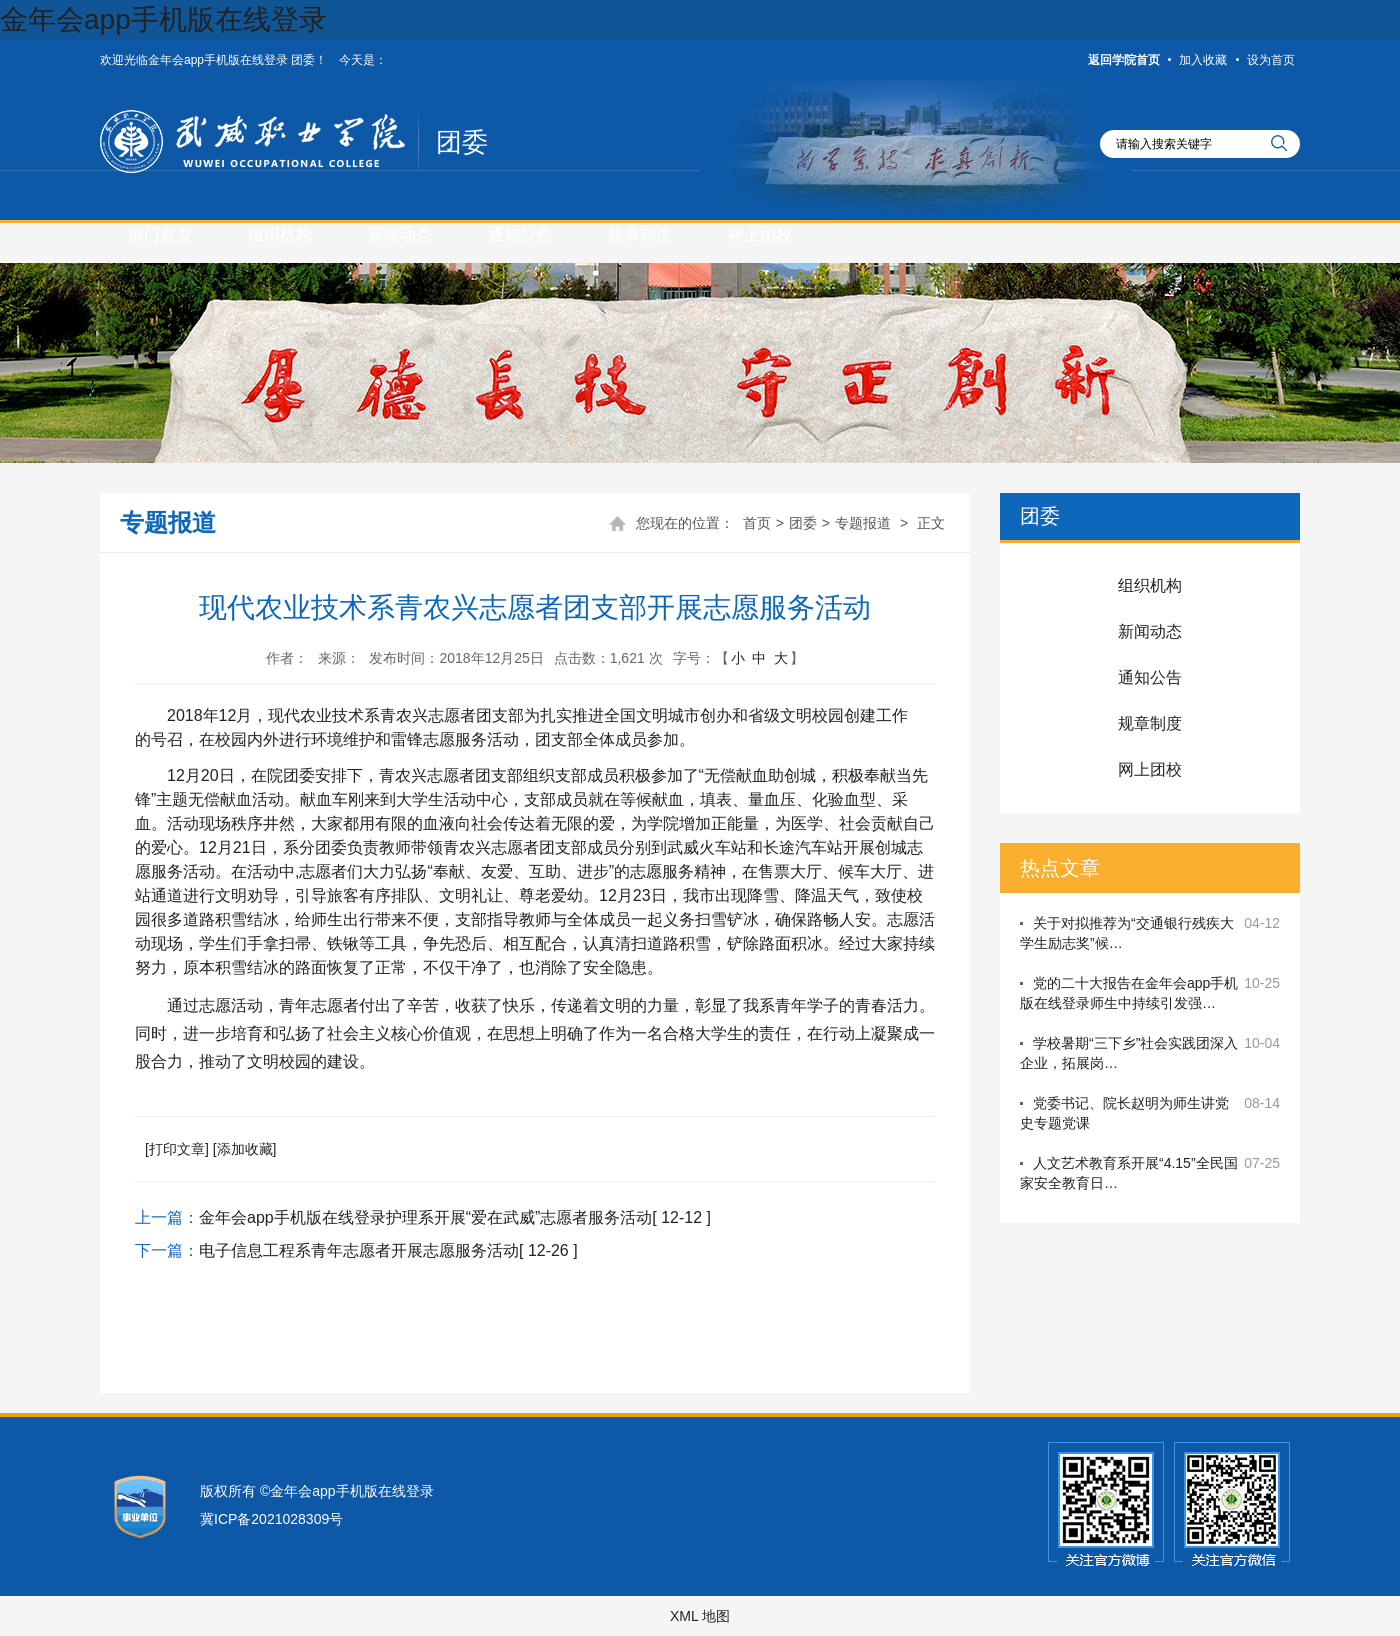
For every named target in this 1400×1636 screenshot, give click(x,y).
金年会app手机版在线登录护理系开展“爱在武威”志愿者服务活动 (425, 1217)
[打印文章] (177, 1149)
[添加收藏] (245, 1149)
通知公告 (520, 234)
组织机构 (280, 234)
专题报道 (863, 523)
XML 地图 (700, 1616)
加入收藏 (1203, 60)
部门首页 (160, 234)
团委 (462, 142)
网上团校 (760, 234)
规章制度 (640, 234)
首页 (757, 523)
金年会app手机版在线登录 (163, 19)
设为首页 (1271, 60)
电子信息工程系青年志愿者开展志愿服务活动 (359, 1250)
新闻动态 (400, 234)
